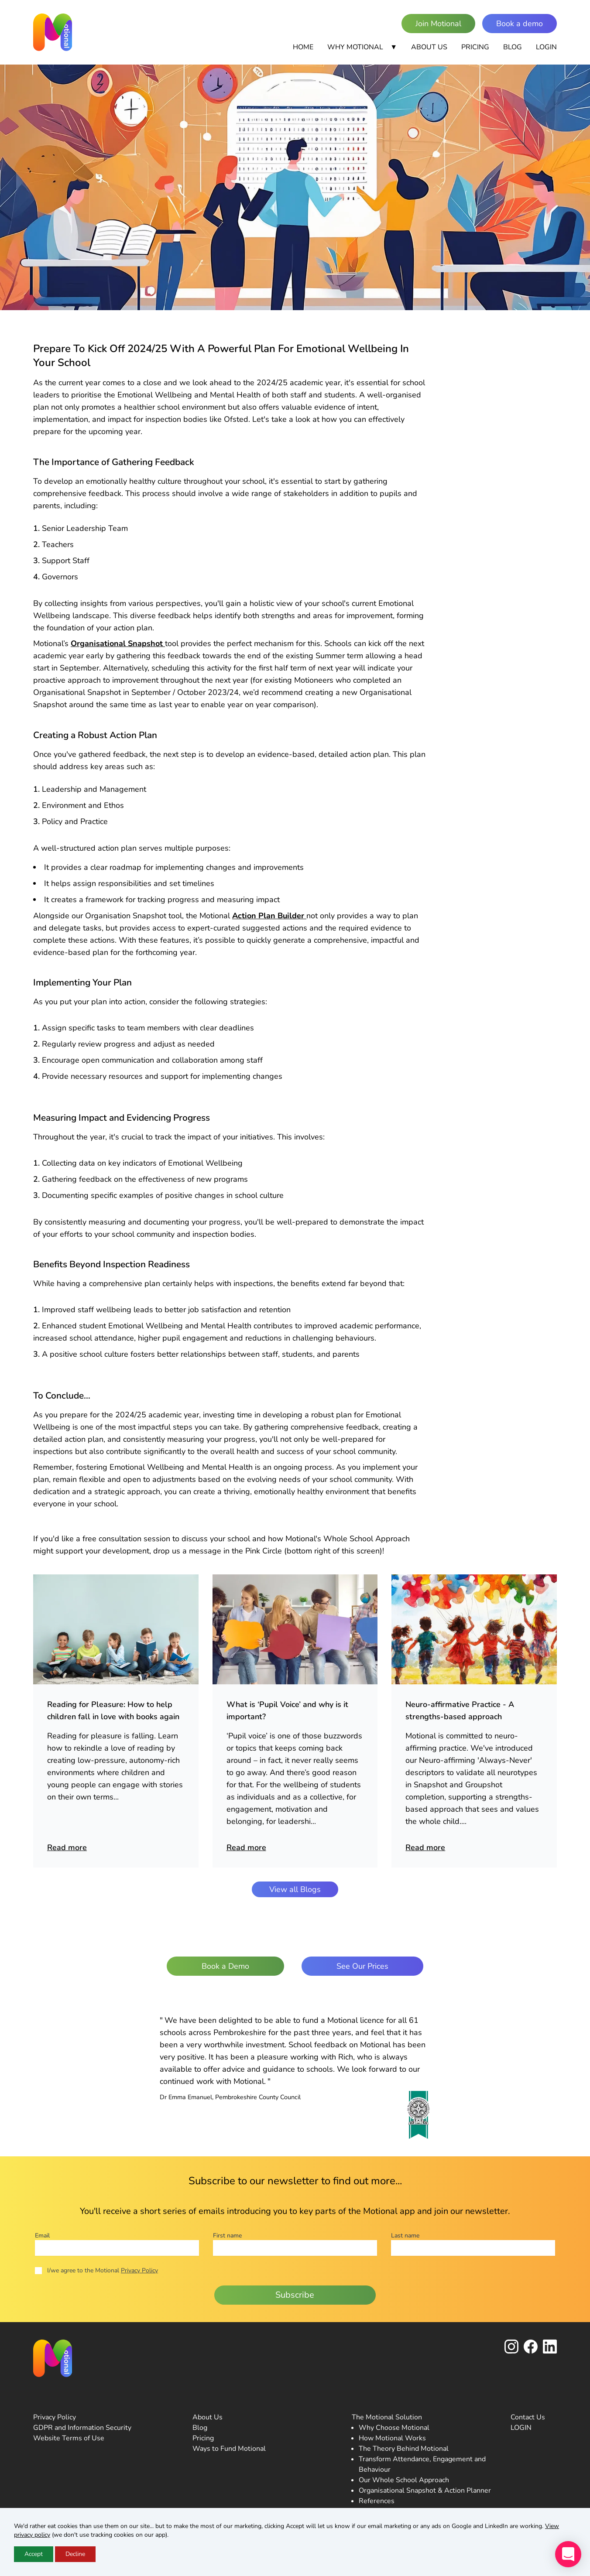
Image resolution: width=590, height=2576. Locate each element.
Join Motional (438, 23)
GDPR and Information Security (82, 2427)
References (376, 2501)
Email (42, 2235)
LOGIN (521, 2427)
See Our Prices (362, 1966)
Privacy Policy (139, 2270)
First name (227, 2235)
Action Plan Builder (269, 915)
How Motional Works (392, 2438)
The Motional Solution (387, 2417)
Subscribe (294, 2295)
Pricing (475, 47)
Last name (405, 2235)
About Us (429, 47)
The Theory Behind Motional (404, 2448)
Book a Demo (225, 1966)
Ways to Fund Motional (229, 2448)
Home (303, 47)
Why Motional (362, 47)
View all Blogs (295, 1889)
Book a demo (519, 23)
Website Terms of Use (68, 2438)
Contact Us (528, 2417)
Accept (33, 2554)
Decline (75, 2554)
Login (546, 47)
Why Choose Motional (394, 2427)
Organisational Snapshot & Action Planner (425, 2490)
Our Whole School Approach (404, 2480)
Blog (512, 47)
